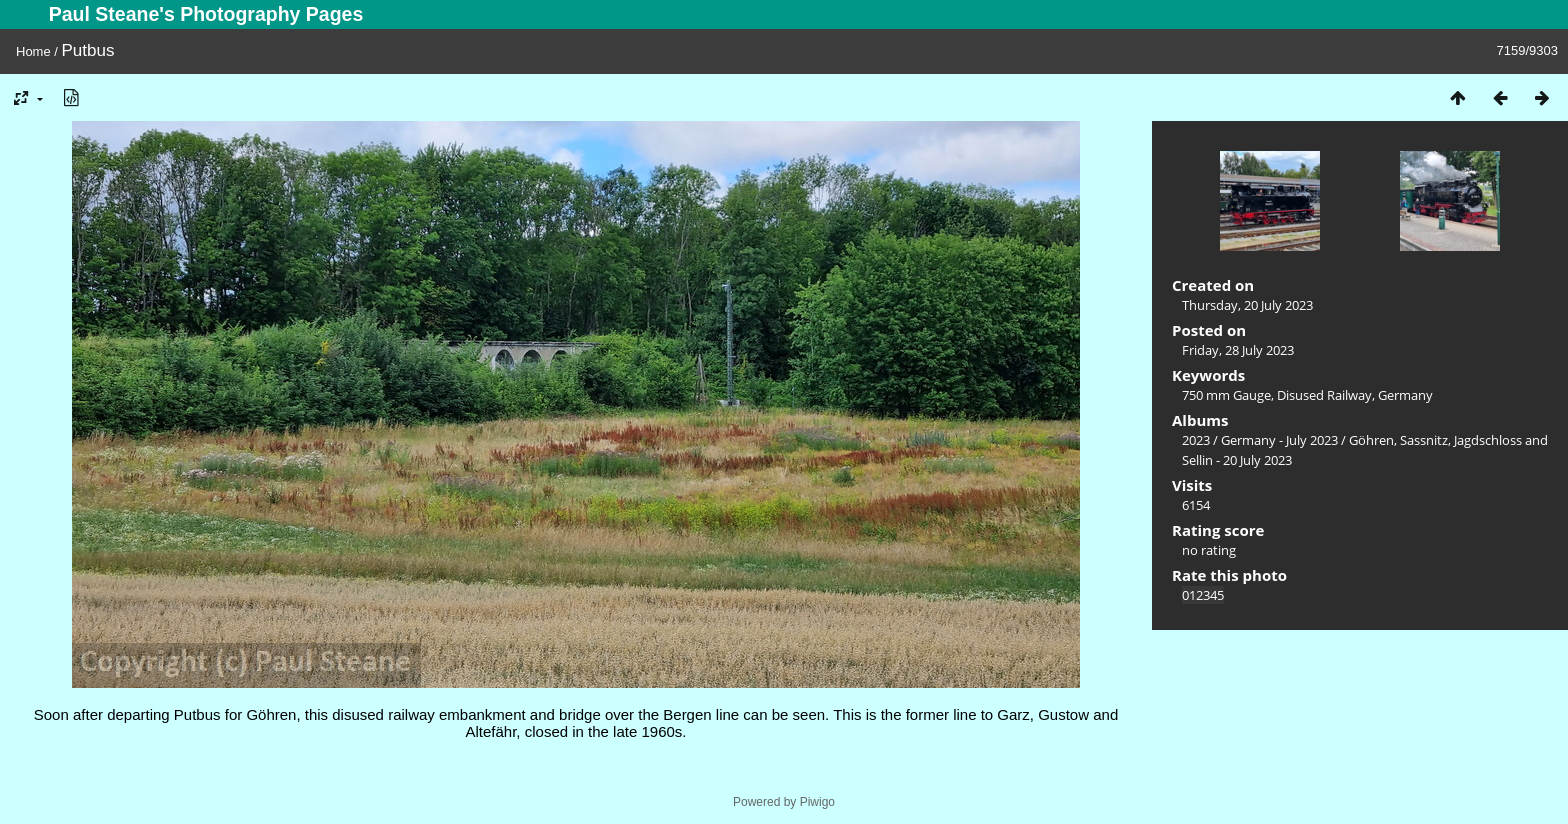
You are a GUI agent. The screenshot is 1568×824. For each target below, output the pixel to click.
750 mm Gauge (1226, 395)
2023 (1196, 440)
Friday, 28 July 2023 (1238, 350)
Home (33, 51)
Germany (1405, 395)
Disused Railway (1324, 395)
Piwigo (817, 802)
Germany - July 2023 (1279, 440)
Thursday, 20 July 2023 (1247, 305)
